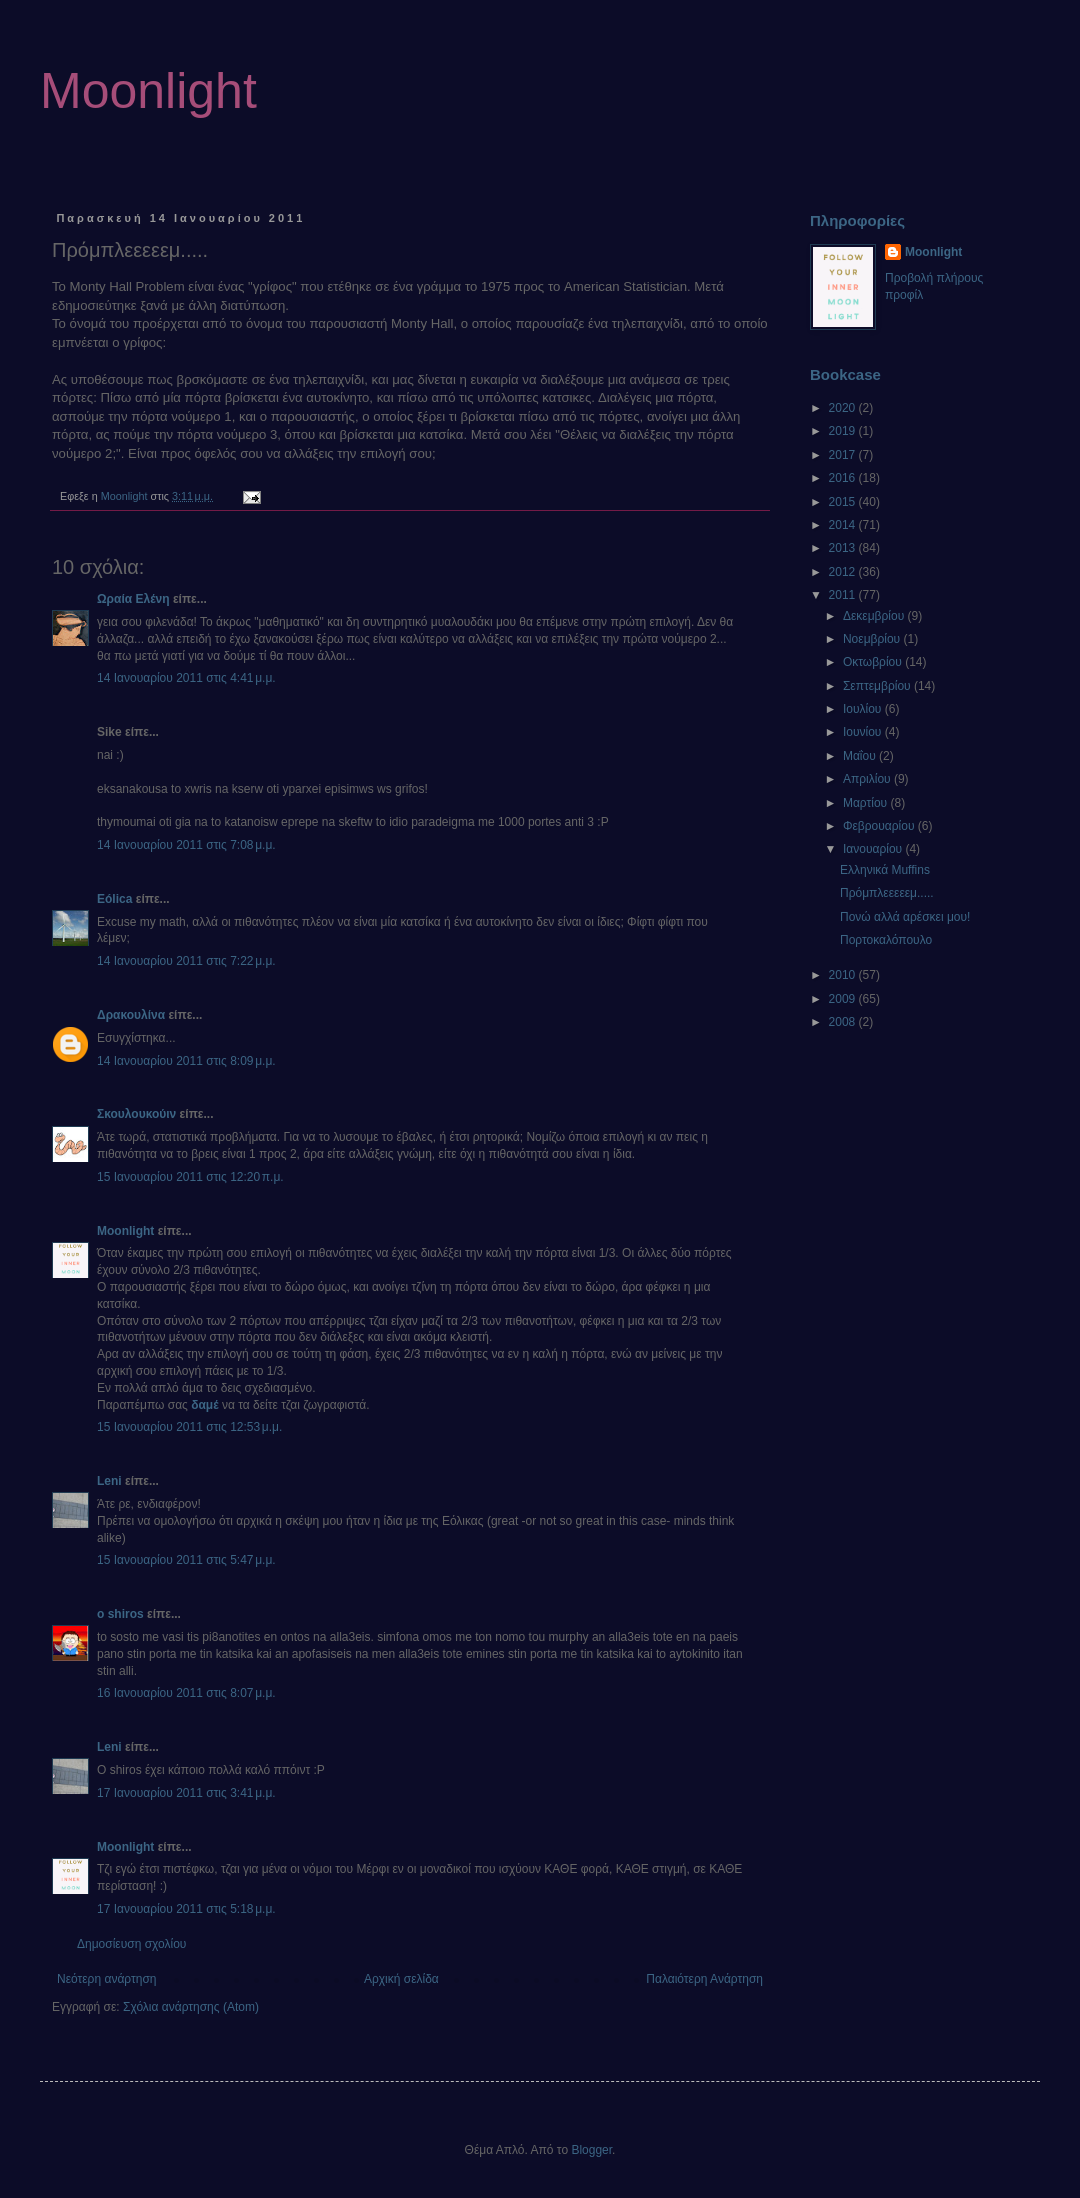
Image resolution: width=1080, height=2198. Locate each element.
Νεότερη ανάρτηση (106, 1979)
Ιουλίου (864, 709)
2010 (844, 975)
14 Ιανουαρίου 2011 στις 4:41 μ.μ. (186, 678)
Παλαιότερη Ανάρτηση (704, 1979)
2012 (844, 572)
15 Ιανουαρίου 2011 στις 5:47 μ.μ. (186, 1560)
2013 (844, 548)
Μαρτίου (867, 803)
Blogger (591, 2150)
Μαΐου (861, 756)
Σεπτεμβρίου (878, 686)
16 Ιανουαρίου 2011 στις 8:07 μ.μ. (186, 1693)
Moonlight (148, 91)
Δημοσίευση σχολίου (131, 1944)
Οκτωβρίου (874, 662)
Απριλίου (868, 779)
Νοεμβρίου (873, 639)
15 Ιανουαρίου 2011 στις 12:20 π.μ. (190, 1177)
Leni (109, 1481)
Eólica (114, 899)
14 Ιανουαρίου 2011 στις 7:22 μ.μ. (186, 961)
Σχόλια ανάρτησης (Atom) (191, 2007)
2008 (844, 1022)
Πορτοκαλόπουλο (886, 940)
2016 (844, 478)
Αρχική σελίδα (401, 1979)
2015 (844, 502)
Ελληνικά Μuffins (885, 870)
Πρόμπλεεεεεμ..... (887, 893)
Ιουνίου (864, 732)
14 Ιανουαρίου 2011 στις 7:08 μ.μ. (186, 845)
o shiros (120, 1614)
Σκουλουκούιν (136, 1114)
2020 (844, 408)
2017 (844, 455)
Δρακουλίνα (131, 1015)
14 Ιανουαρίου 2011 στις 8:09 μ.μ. (186, 1061)
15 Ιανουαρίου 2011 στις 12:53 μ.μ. (189, 1427)
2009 (844, 999)
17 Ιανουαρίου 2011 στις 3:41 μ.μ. (186, 1793)
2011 (844, 595)
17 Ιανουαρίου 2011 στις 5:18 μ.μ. (186, 1909)
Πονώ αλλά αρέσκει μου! (905, 917)
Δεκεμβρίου (875, 616)
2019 (844, 431)
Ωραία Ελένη (133, 599)
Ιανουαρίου (874, 849)
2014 (844, 525)
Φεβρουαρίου (880, 826)
